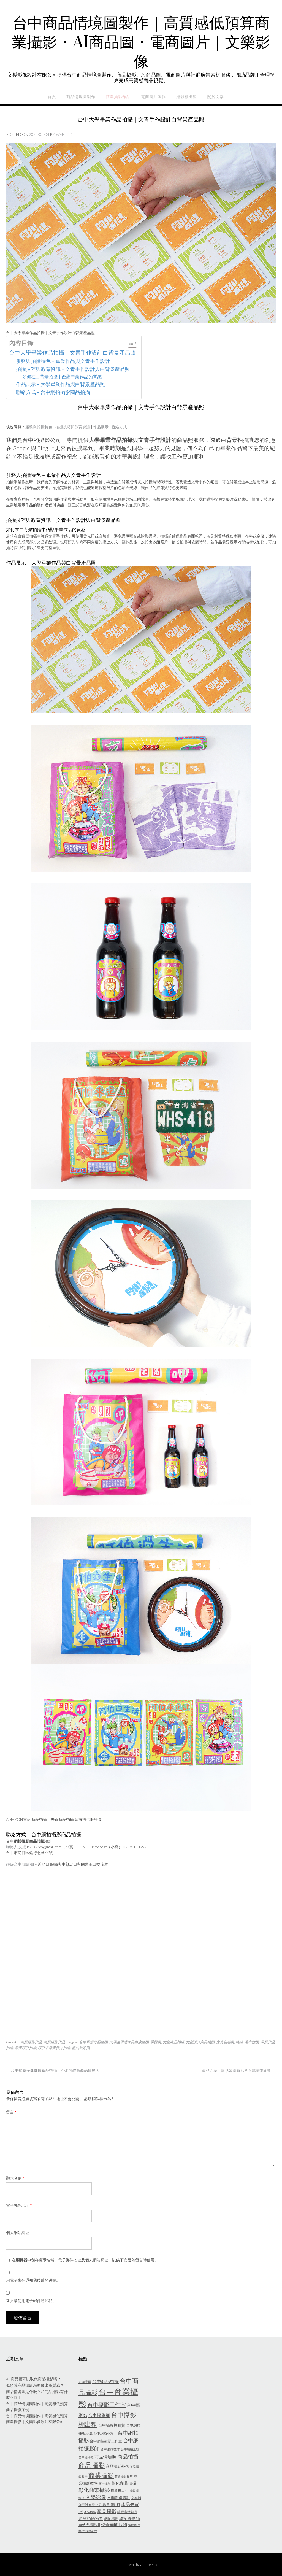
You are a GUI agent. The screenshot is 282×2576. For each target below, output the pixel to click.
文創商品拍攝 (173, 2042)
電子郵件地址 (19, 2205)
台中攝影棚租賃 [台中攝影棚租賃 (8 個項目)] (111, 2425)
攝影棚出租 (186, 96)
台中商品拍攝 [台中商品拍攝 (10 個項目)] (105, 2381)
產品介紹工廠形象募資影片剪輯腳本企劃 (239, 2070)
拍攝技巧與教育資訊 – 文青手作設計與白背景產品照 (73, 369)
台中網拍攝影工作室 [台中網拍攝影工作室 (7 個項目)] (106, 2441)
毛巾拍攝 (252, 2042)
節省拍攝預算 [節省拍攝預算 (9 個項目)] (90, 2518)
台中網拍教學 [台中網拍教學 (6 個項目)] (110, 2449)
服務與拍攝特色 (38, 427)
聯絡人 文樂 (16, 1847)
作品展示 (101, 427)
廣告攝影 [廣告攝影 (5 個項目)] (105, 2483)
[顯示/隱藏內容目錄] (129, 343)
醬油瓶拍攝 (81, 2047)
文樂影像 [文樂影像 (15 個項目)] (95, 2497)
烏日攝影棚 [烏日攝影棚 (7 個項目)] (111, 2504)
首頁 (52, 96)
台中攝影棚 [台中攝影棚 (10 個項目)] (99, 2415)
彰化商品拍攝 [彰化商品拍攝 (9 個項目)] (124, 2482)
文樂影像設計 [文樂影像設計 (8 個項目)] (118, 2497)
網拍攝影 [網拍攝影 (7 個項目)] (111, 2518)
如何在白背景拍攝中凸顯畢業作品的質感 (62, 376)
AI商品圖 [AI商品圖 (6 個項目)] (84, 2382)
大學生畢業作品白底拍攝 (129, 2042)
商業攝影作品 (118, 96)
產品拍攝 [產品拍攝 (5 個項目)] (90, 2512)
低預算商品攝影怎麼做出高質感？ (35, 2385)
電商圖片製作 (153, 96)
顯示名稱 (15, 2178)
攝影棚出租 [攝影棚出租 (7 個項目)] (120, 2490)
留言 (11, 2112)
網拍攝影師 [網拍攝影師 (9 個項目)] (129, 2518)
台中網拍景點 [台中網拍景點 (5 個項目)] (130, 2449)
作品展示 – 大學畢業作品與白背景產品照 (60, 384)
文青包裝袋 (225, 2042)
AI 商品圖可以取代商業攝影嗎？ (33, 2379)
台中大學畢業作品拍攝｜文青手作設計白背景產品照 (72, 352)
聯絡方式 (119, 427)
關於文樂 (215, 96)
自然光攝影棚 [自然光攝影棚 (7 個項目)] (89, 2525)
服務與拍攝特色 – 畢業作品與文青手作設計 (63, 361)
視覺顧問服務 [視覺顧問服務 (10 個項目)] (114, 2524)
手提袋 (155, 2042)
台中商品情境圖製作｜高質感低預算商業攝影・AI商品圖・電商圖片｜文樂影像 (141, 43)
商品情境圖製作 (80, 96)
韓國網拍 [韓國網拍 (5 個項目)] (91, 2531)
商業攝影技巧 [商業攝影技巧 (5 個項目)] (124, 2476)
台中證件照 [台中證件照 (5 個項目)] (86, 2457)
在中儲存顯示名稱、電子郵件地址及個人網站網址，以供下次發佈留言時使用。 (85, 2260)
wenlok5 (65, 134)
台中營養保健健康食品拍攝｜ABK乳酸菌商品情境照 (52, 2070)
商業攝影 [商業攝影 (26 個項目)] (101, 2475)
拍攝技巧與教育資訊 (72, 427)
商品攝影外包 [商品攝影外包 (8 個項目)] (117, 2466)
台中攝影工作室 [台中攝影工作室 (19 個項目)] (106, 2404)
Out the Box (148, 2565)
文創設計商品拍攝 (200, 2042)
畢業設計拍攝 (25, 2047)
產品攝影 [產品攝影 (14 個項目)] (106, 2511)
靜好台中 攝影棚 (20, 1864)
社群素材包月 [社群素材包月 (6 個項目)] (127, 2512)
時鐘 (239, 2042)
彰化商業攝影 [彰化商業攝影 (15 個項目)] (94, 2490)
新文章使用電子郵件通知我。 (31, 2300)
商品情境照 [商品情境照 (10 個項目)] (105, 2456)
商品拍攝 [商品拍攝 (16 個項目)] (127, 2456)
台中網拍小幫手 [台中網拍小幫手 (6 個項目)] (105, 2433)
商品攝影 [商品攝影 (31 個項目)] (91, 2465)
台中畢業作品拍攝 (93, 2042)
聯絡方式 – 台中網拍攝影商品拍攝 (53, 392)
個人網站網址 (17, 2232)
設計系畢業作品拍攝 (54, 2047)
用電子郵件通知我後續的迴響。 (33, 2280)
